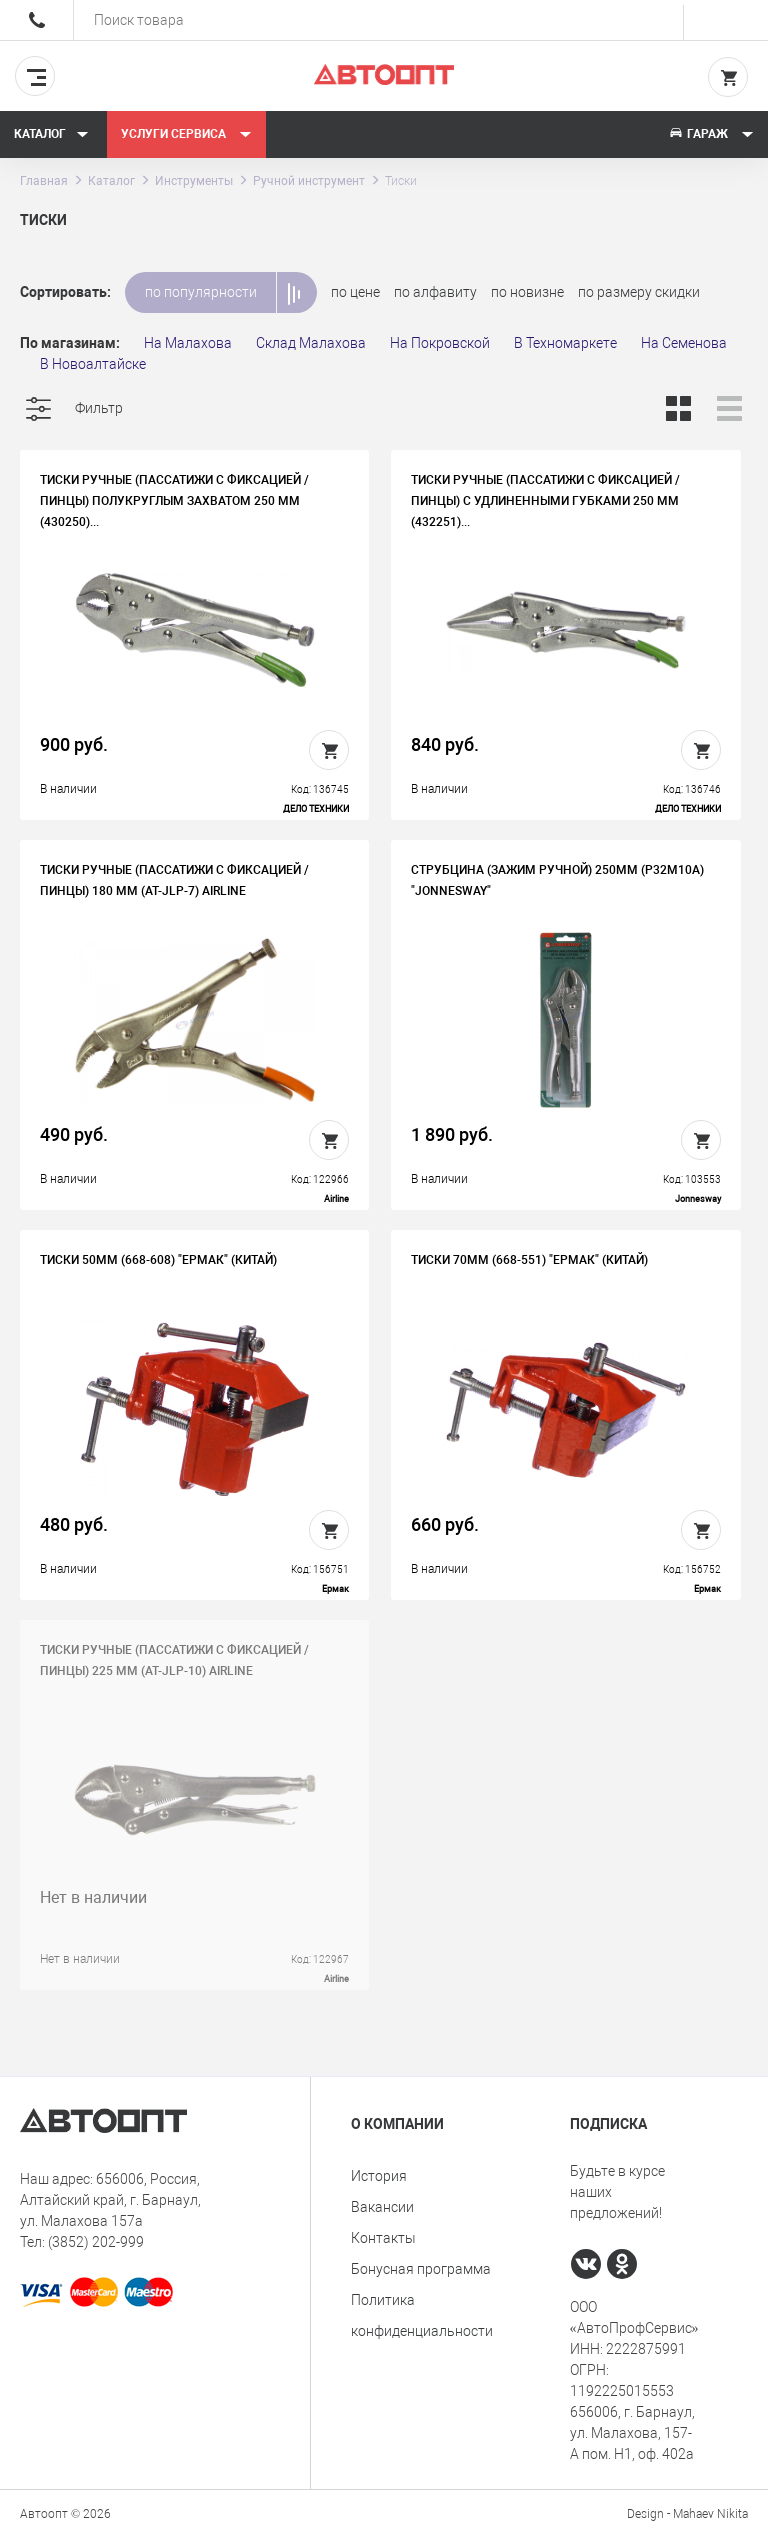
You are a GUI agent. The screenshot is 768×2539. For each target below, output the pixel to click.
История (379, 2176)
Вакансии (382, 2207)
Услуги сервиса (186, 134)
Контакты (383, 2238)
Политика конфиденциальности (422, 2315)
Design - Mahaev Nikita (687, 2514)
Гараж (711, 134)
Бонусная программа (421, 2269)
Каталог (51, 134)
